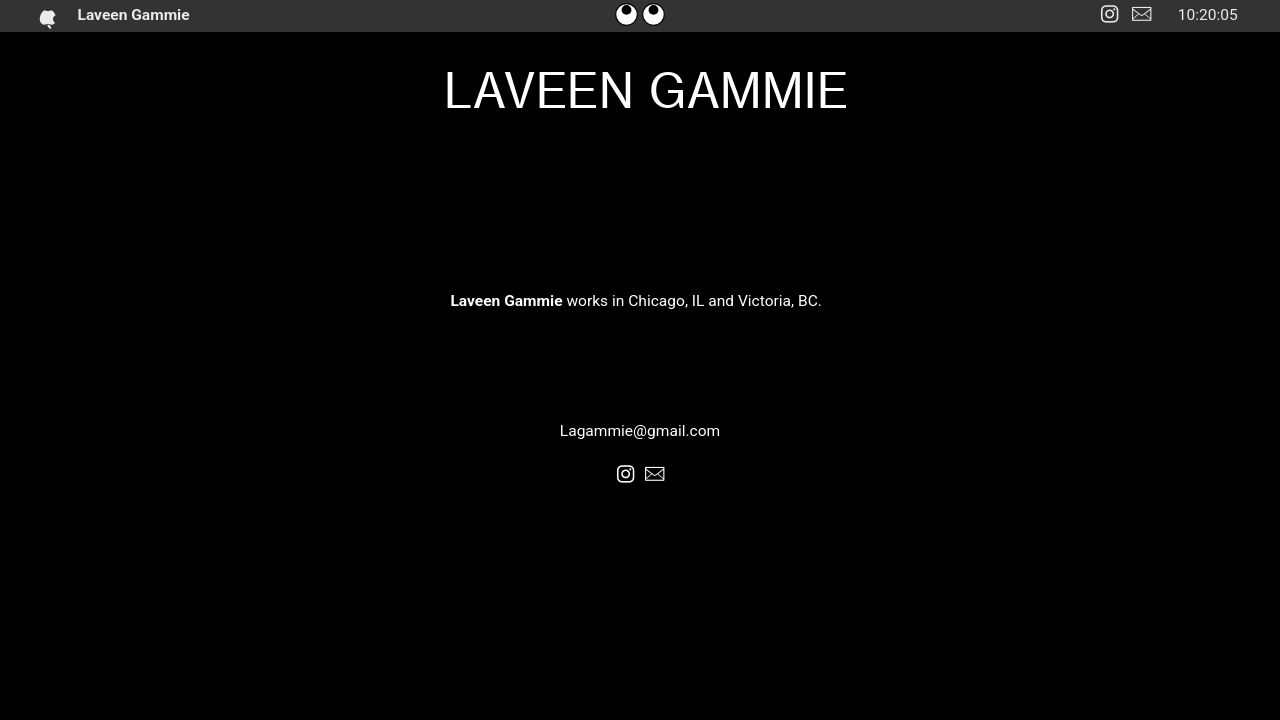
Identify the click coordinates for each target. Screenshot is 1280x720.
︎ (1141, 15)
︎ (1109, 15)
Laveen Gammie (139, 15)
